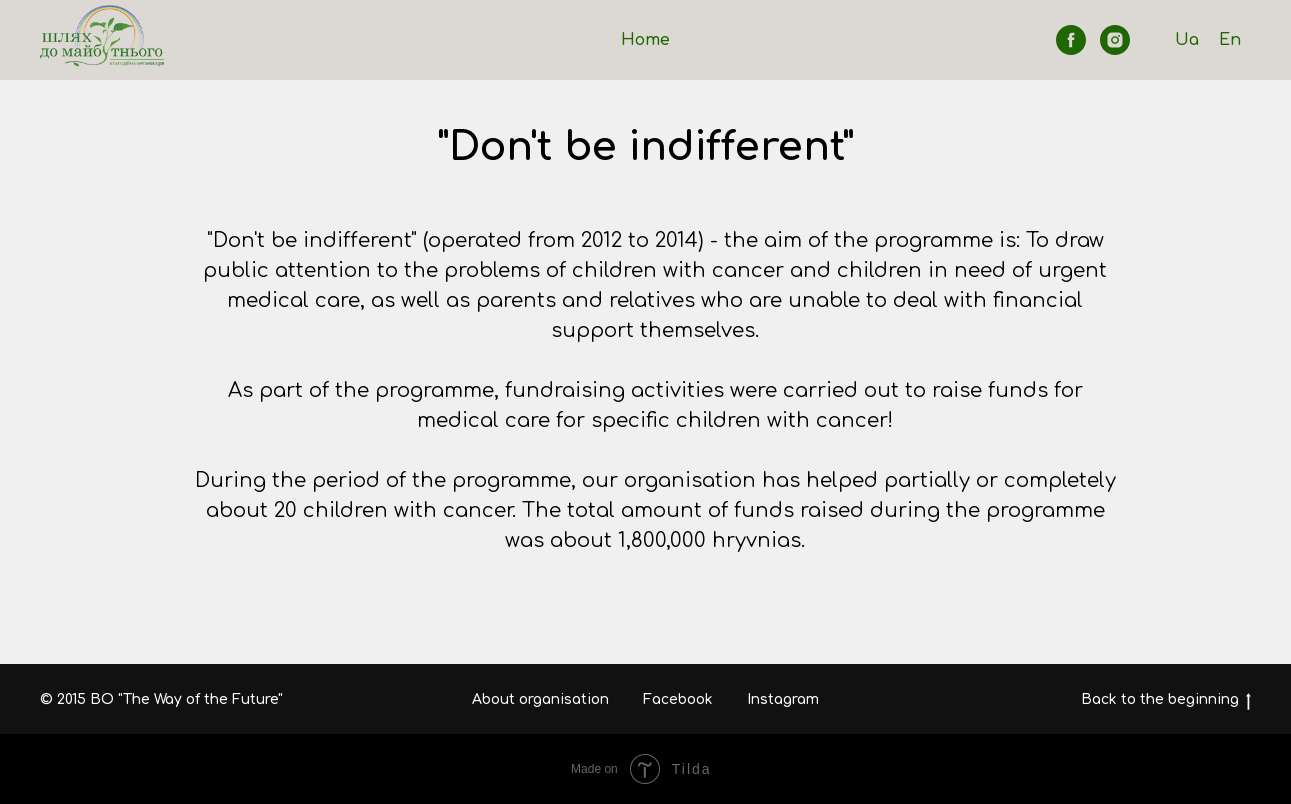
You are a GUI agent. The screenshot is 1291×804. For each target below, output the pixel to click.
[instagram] (1115, 40)
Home (645, 40)
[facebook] (1071, 40)
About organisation (540, 699)
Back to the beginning (1166, 701)
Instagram (783, 699)
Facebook (678, 699)
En (1230, 40)
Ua (1187, 40)
